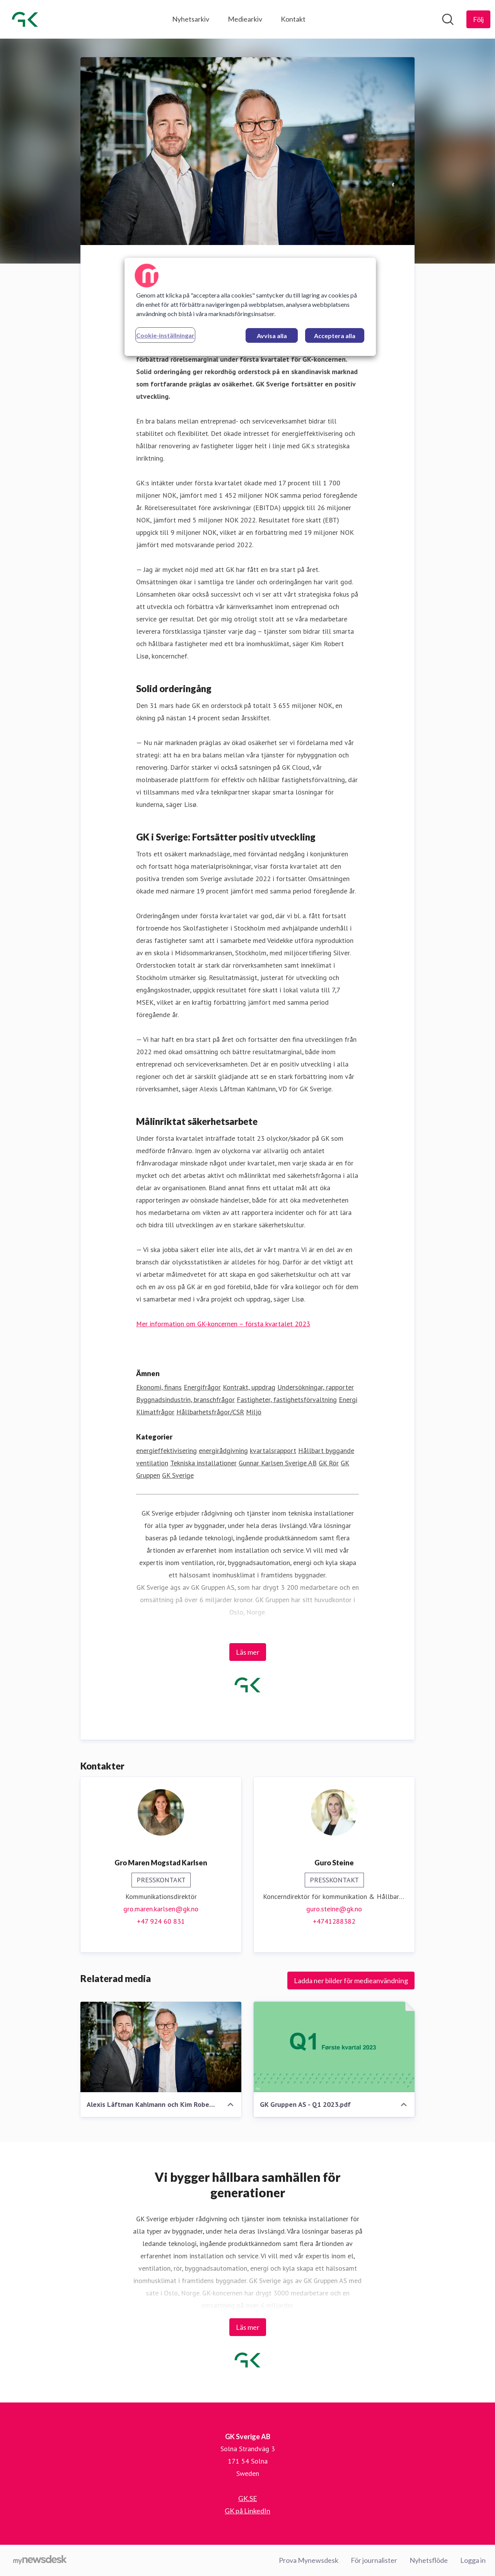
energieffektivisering (166, 1450)
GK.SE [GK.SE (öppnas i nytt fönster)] (247, 2498)
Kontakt (293, 19)
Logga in (473, 2560)
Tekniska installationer (203, 1462)
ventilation (152, 1462)
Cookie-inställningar (165, 335)
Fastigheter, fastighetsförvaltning (287, 1399)
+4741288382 (334, 1921)
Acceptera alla (334, 335)
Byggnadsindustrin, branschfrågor (185, 1399)
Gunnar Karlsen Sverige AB (278, 1462)
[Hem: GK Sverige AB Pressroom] (25, 19)
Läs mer (247, 1652)
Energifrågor (202, 1387)
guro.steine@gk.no (334, 1908)
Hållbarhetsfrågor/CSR (210, 1411)
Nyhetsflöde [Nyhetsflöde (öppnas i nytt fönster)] (429, 2560)
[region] (250, 307)
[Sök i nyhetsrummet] (448, 19)
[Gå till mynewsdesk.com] (40, 2560)
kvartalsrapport (273, 1450)
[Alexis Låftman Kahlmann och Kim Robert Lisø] (160, 2047)
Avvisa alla (272, 335)
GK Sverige (178, 1475)
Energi (348, 1399)
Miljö (253, 1411)
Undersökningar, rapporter (315, 1387)
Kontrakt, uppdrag (249, 1387)
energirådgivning (223, 1450)
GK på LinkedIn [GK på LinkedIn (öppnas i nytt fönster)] (247, 2510)
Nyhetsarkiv (190, 19)
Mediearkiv (245, 19)
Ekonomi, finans (159, 1387)
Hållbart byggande (326, 1450)
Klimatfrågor (155, 1411)
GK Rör (329, 1462)
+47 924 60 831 (161, 1921)
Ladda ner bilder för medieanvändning (351, 1980)
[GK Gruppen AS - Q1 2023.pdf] (334, 2047)
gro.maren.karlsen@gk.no (160, 1908)
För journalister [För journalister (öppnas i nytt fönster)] (374, 2560)
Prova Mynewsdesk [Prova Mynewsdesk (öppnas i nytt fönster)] (308, 2560)
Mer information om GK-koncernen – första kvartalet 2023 (223, 1323)
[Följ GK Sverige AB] (478, 19)
